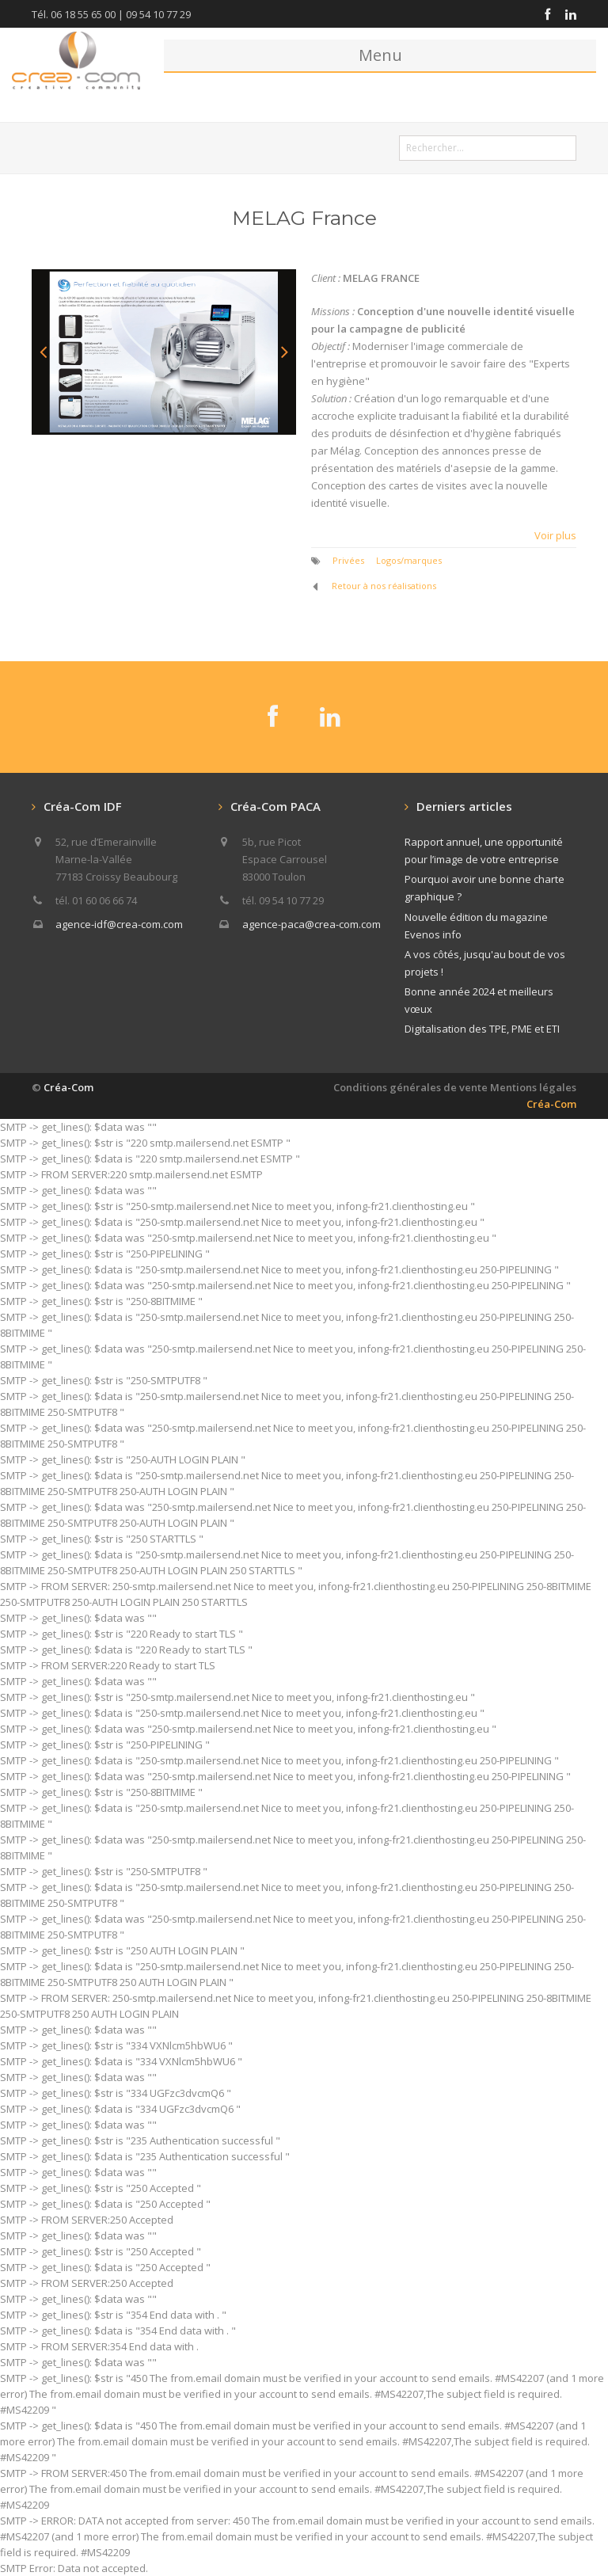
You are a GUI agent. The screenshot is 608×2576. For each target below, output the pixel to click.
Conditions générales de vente (410, 1087)
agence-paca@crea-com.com (311, 924)
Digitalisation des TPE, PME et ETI (482, 1029)
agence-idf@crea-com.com (119, 924)
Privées (348, 560)
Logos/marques (409, 560)
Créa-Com (68, 1087)
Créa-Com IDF (83, 806)
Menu (380, 55)
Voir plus (555, 535)
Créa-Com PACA (275, 806)
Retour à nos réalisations (384, 586)
